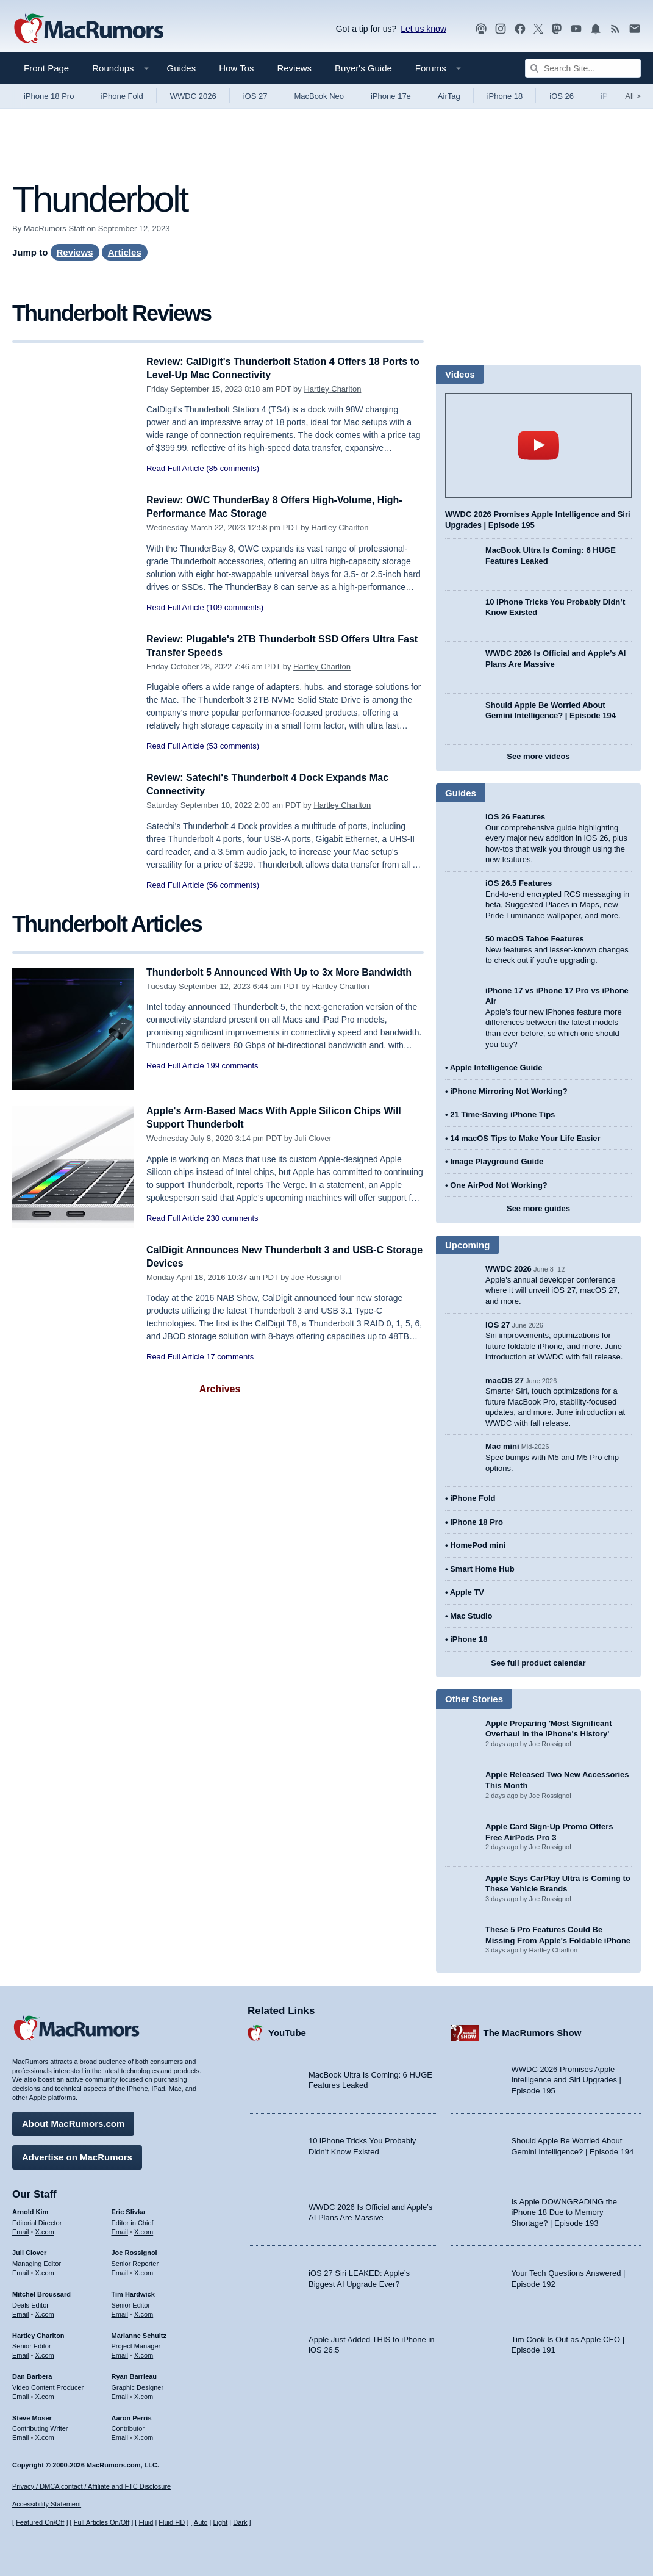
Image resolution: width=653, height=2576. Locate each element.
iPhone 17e (391, 96)
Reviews (294, 68)
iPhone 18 (505, 96)
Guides (181, 68)
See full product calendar (538, 1663)
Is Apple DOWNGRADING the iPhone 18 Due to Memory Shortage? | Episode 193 (564, 2210)
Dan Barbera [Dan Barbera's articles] (32, 2374)
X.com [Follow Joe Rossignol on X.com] (143, 2271)
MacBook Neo (319, 96)
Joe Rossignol (316, 1277)
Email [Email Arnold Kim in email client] (20, 2230)
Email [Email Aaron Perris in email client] (120, 2435)
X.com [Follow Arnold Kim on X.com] (44, 2230)
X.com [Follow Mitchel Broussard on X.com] (44, 2312)
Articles (124, 252)
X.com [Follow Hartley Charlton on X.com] (44, 2353)
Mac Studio (471, 1616)
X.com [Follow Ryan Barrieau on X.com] (143, 2394)
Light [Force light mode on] (220, 2523)
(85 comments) (232, 468)
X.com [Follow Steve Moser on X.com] (44, 2435)
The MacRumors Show (533, 2031)
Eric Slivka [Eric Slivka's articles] (129, 2210)
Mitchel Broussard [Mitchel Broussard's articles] (41, 2292)
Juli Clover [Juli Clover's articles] (29, 2251)
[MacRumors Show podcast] (481, 29)
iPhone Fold (122, 96)
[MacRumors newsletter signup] (635, 29)
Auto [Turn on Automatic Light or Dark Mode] (201, 2523)
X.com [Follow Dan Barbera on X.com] (44, 2394)
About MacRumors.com (73, 2122)
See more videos (538, 756)
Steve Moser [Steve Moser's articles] (32, 2416)
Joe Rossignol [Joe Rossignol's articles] (134, 2251)
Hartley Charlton (332, 389)
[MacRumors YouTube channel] (576, 29)
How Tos (236, 68)
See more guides (538, 1208)
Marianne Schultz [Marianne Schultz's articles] (139, 2333)
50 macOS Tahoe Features (534, 938)
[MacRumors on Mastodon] (557, 29)
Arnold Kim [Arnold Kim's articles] (30, 2210)
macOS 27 (504, 1380)
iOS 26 (561, 96)
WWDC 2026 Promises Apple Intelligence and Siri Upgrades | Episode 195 (566, 2078)
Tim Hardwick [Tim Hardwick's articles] (133, 2292)
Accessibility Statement (46, 2504)
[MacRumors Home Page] (88, 29)
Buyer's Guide (363, 68)
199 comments (232, 1079)
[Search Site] (583, 68)
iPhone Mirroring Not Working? (509, 1091)
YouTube (287, 2031)
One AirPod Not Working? (499, 1185)
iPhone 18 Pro (49, 96)
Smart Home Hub (482, 1569)
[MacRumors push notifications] (596, 29)
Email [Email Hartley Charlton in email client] (20, 2353)
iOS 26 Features (515, 816)
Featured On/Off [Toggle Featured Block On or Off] (40, 2523)
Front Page (46, 68)
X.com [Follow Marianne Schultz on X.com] (143, 2353)
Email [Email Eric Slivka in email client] (120, 2230)
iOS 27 (255, 96)
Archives (220, 1389)
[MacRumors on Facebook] (520, 29)
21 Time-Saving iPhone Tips (502, 1114)
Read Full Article (175, 468)
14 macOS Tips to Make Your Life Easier (525, 1138)
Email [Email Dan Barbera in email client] (20, 2394)
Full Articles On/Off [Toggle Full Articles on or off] (102, 2523)
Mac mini (502, 1446)
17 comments (230, 1356)
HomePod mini (477, 1545)
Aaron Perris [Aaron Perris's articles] (132, 2416)
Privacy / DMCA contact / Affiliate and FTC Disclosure (91, 2486)
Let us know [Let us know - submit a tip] (423, 29)
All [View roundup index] (633, 96)
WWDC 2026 (193, 96)
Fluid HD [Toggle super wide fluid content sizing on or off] (172, 2523)
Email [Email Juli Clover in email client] (20, 2271)
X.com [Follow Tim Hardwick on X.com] (143, 2312)
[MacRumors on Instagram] (500, 29)
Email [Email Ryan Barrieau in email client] (120, 2394)
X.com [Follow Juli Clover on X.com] (44, 2271)
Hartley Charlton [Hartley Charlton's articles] (38, 2333)
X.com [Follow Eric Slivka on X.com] (143, 2230)
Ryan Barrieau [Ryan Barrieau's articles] (134, 2374)
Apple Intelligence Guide (496, 1067)
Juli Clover (313, 1138)
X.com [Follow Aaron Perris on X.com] (143, 2435)
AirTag (449, 96)
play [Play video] (538, 445)
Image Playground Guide (496, 1161)
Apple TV (467, 1592)
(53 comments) (232, 745)
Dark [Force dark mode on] (240, 2523)
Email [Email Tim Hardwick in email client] (120, 2312)
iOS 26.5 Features (518, 883)
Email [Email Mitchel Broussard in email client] (20, 2312)
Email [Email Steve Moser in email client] (20, 2435)
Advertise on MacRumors (77, 2155)
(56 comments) (232, 885)
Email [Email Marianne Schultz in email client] (120, 2353)
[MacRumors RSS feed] (615, 29)
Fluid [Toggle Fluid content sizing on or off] (145, 2523)
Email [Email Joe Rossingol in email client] (120, 2271)
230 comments (232, 1218)
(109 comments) (234, 607)
